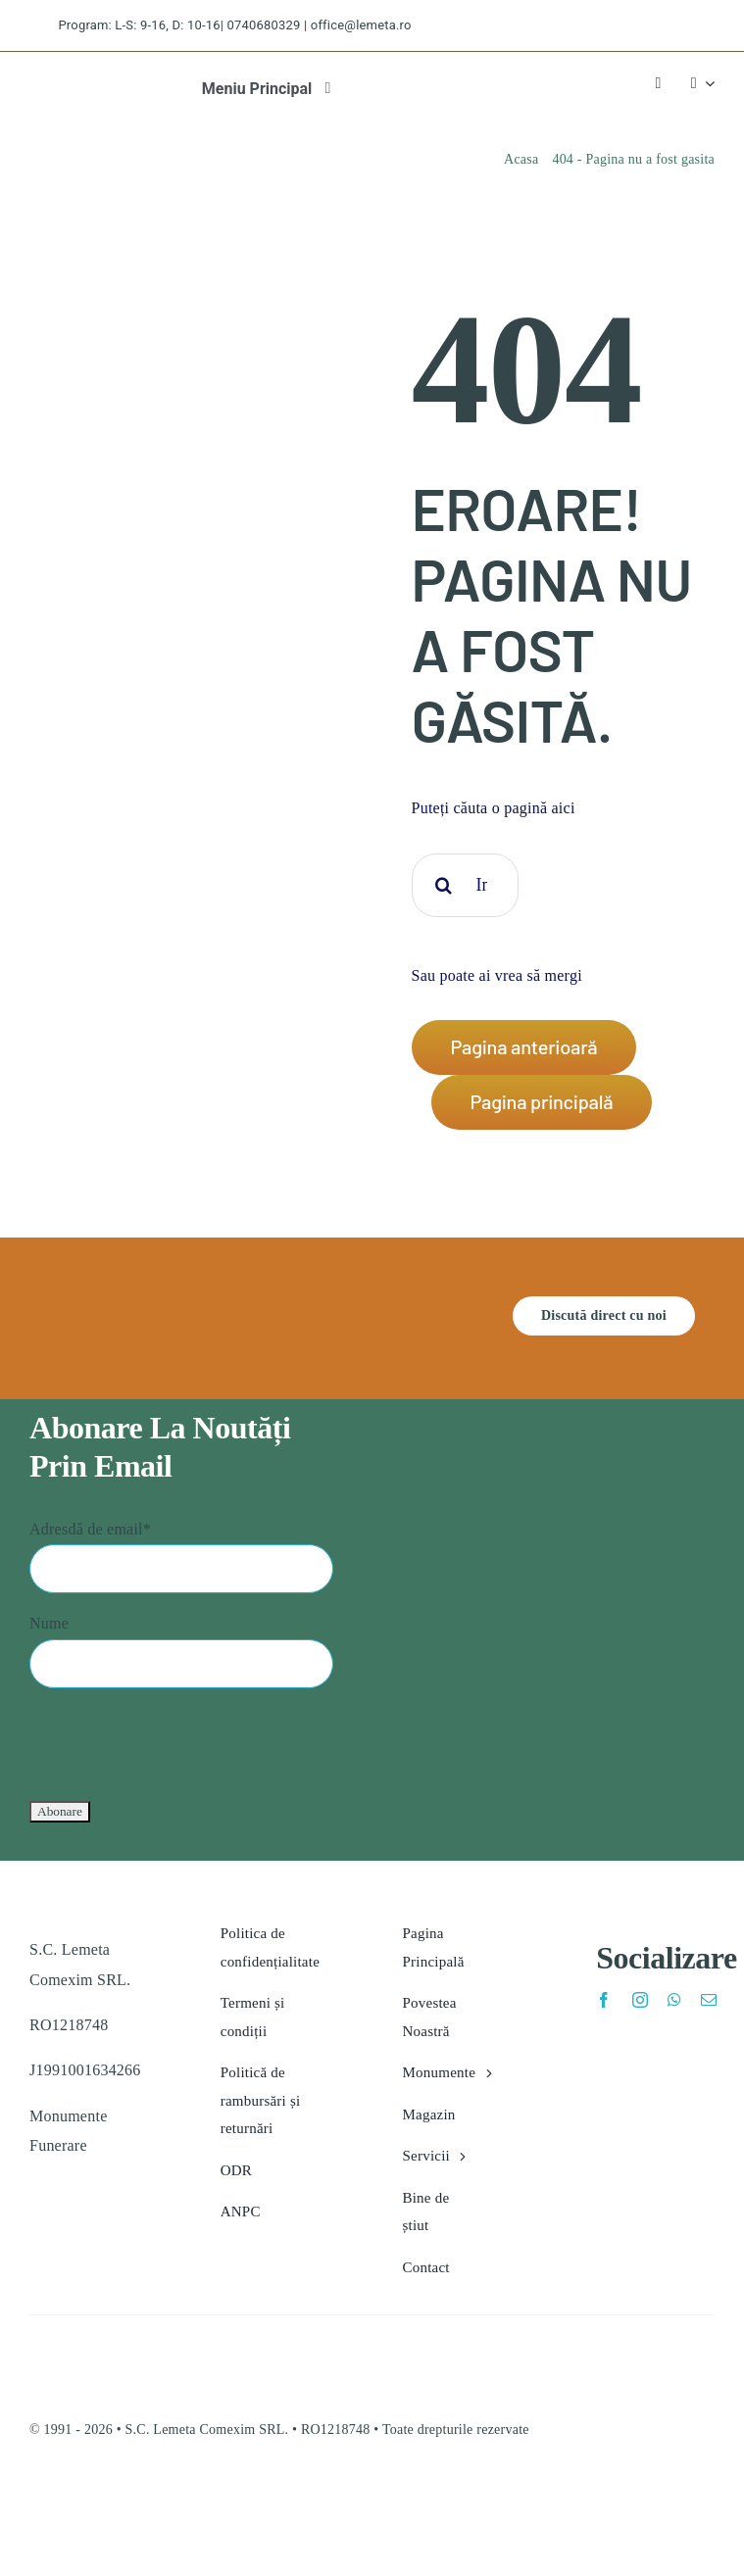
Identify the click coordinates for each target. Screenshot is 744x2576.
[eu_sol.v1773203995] (114, 2500)
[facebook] (574, 26)
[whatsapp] (674, 2000)
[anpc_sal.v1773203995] (570, 2500)
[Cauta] (443, 885)
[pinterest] (677, 26)
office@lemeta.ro (361, 25)
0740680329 (264, 25)
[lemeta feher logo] (105, 1303)
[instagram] (643, 26)
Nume (49, 1623)
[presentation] (178, 1742)
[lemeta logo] (66, 84)
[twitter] (608, 26)
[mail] (709, 2000)
